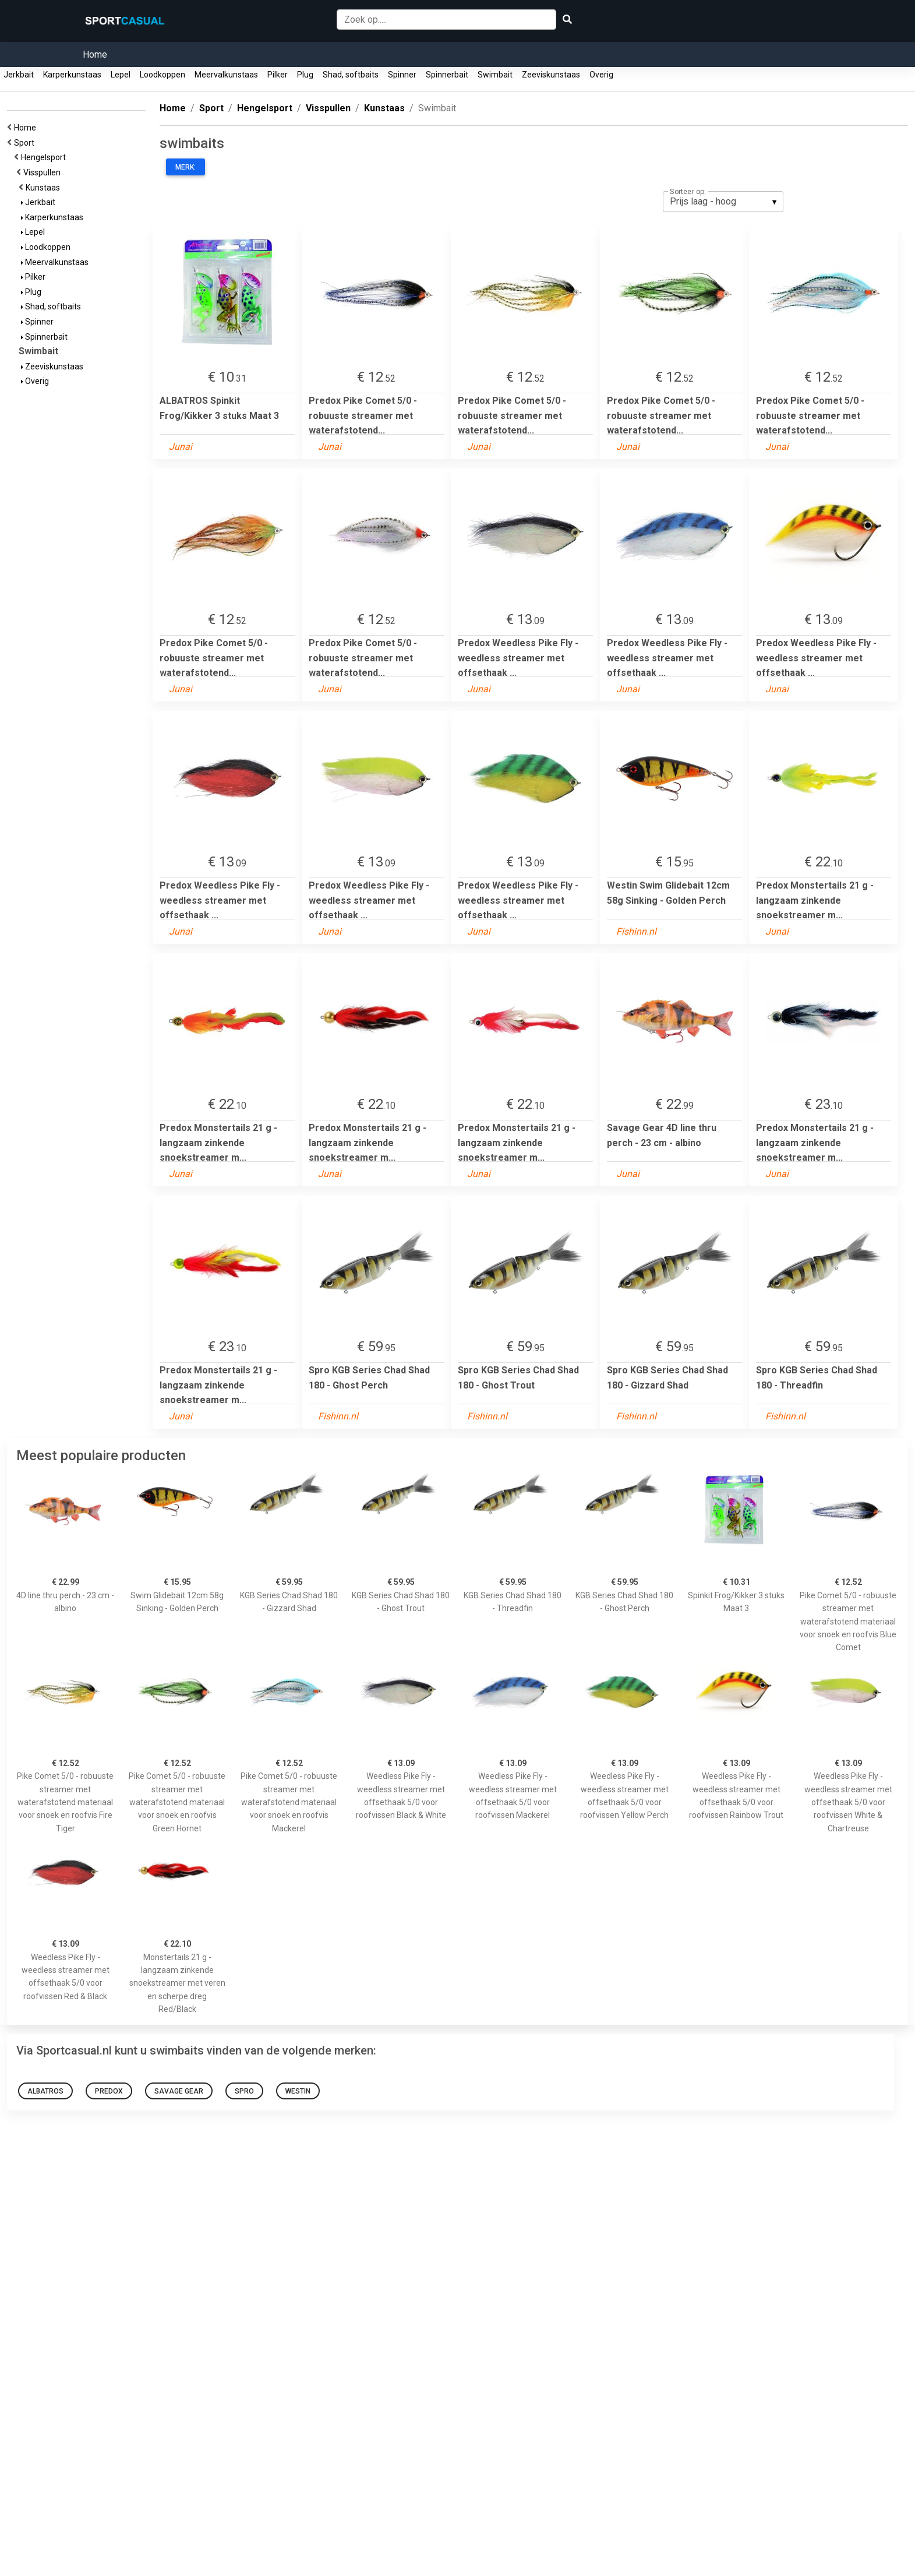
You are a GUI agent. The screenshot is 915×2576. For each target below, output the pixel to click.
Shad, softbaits (350, 74)
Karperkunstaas (72, 74)
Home (95, 54)
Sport (26, 142)
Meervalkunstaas (226, 74)
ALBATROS (45, 2091)
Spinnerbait (447, 74)
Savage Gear (178, 2091)
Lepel (120, 74)
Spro (244, 2091)
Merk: (185, 167)
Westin (297, 2091)
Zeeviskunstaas (551, 74)
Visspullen (43, 172)
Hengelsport (45, 157)
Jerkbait (18, 74)
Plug (305, 74)
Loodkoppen (162, 74)
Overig (601, 74)
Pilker (277, 74)
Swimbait (495, 74)
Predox (109, 2091)
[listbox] (723, 201)
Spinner (402, 74)
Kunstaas (44, 187)
